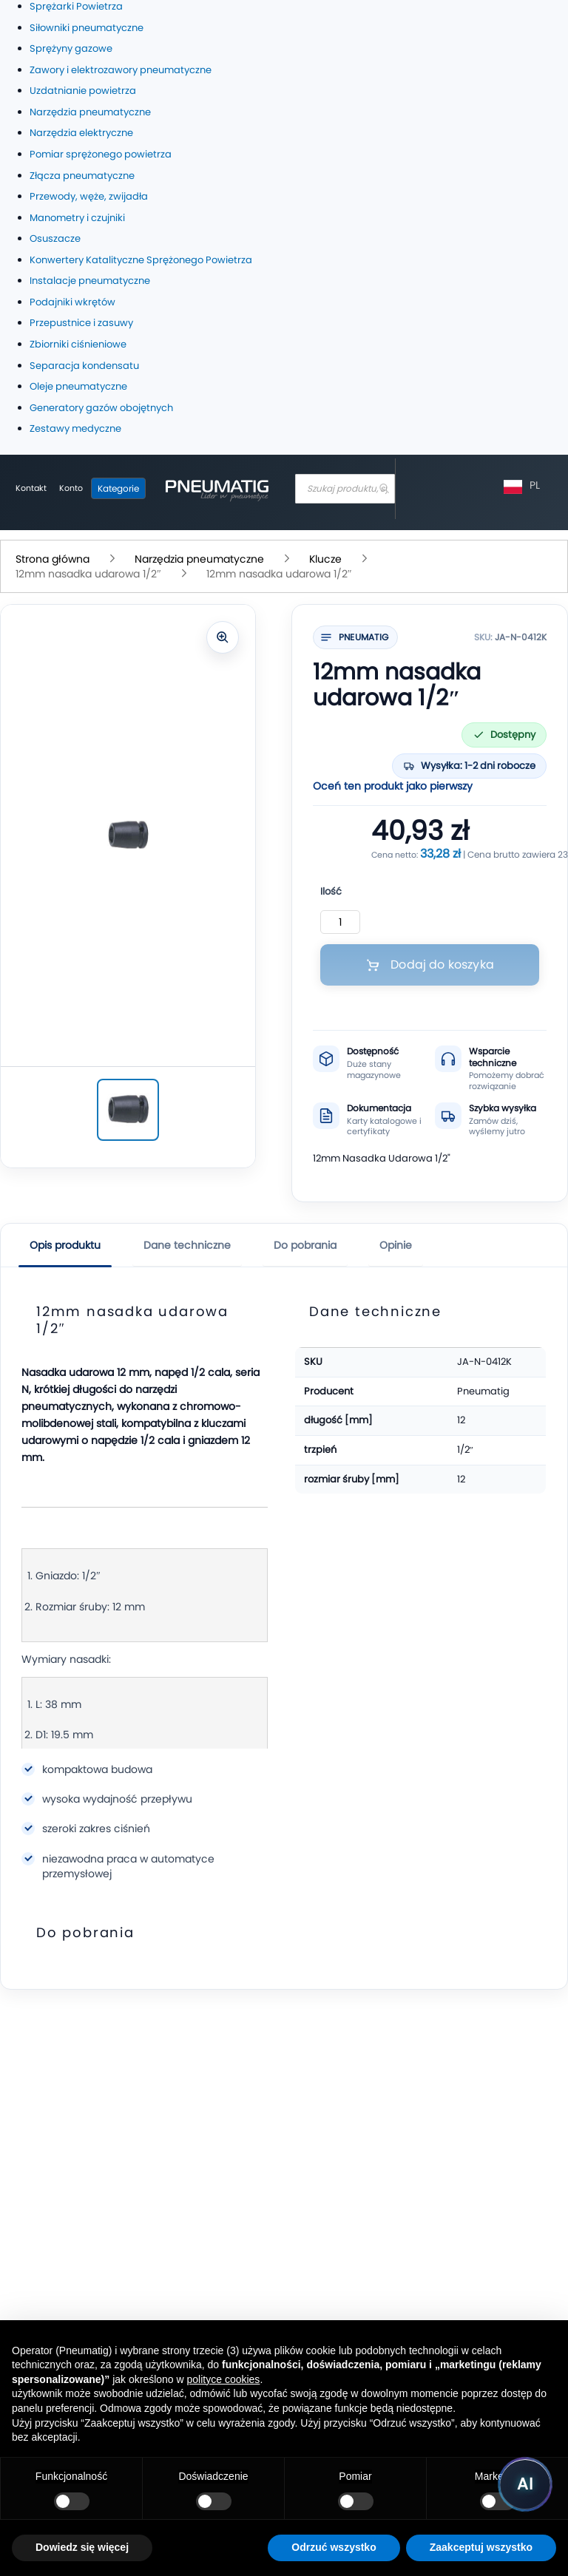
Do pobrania (305, 1245)
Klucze (327, 559)
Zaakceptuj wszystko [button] (481, 2547)
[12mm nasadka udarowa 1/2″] (128, 1110)
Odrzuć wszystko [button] (333, 2547)
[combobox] (345, 489)
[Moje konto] (71, 488)
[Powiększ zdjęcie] (222, 637)
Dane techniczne (187, 1245)
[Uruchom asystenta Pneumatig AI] (525, 2484)
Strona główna (54, 559)
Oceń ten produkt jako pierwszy (393, 786)
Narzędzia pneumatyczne (201, 559)
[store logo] (216, 488)
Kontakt (31, 488)
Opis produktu (65, 1245)
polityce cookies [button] (223, 2379)
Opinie (395, 1245)
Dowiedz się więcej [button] (82, 2547)
